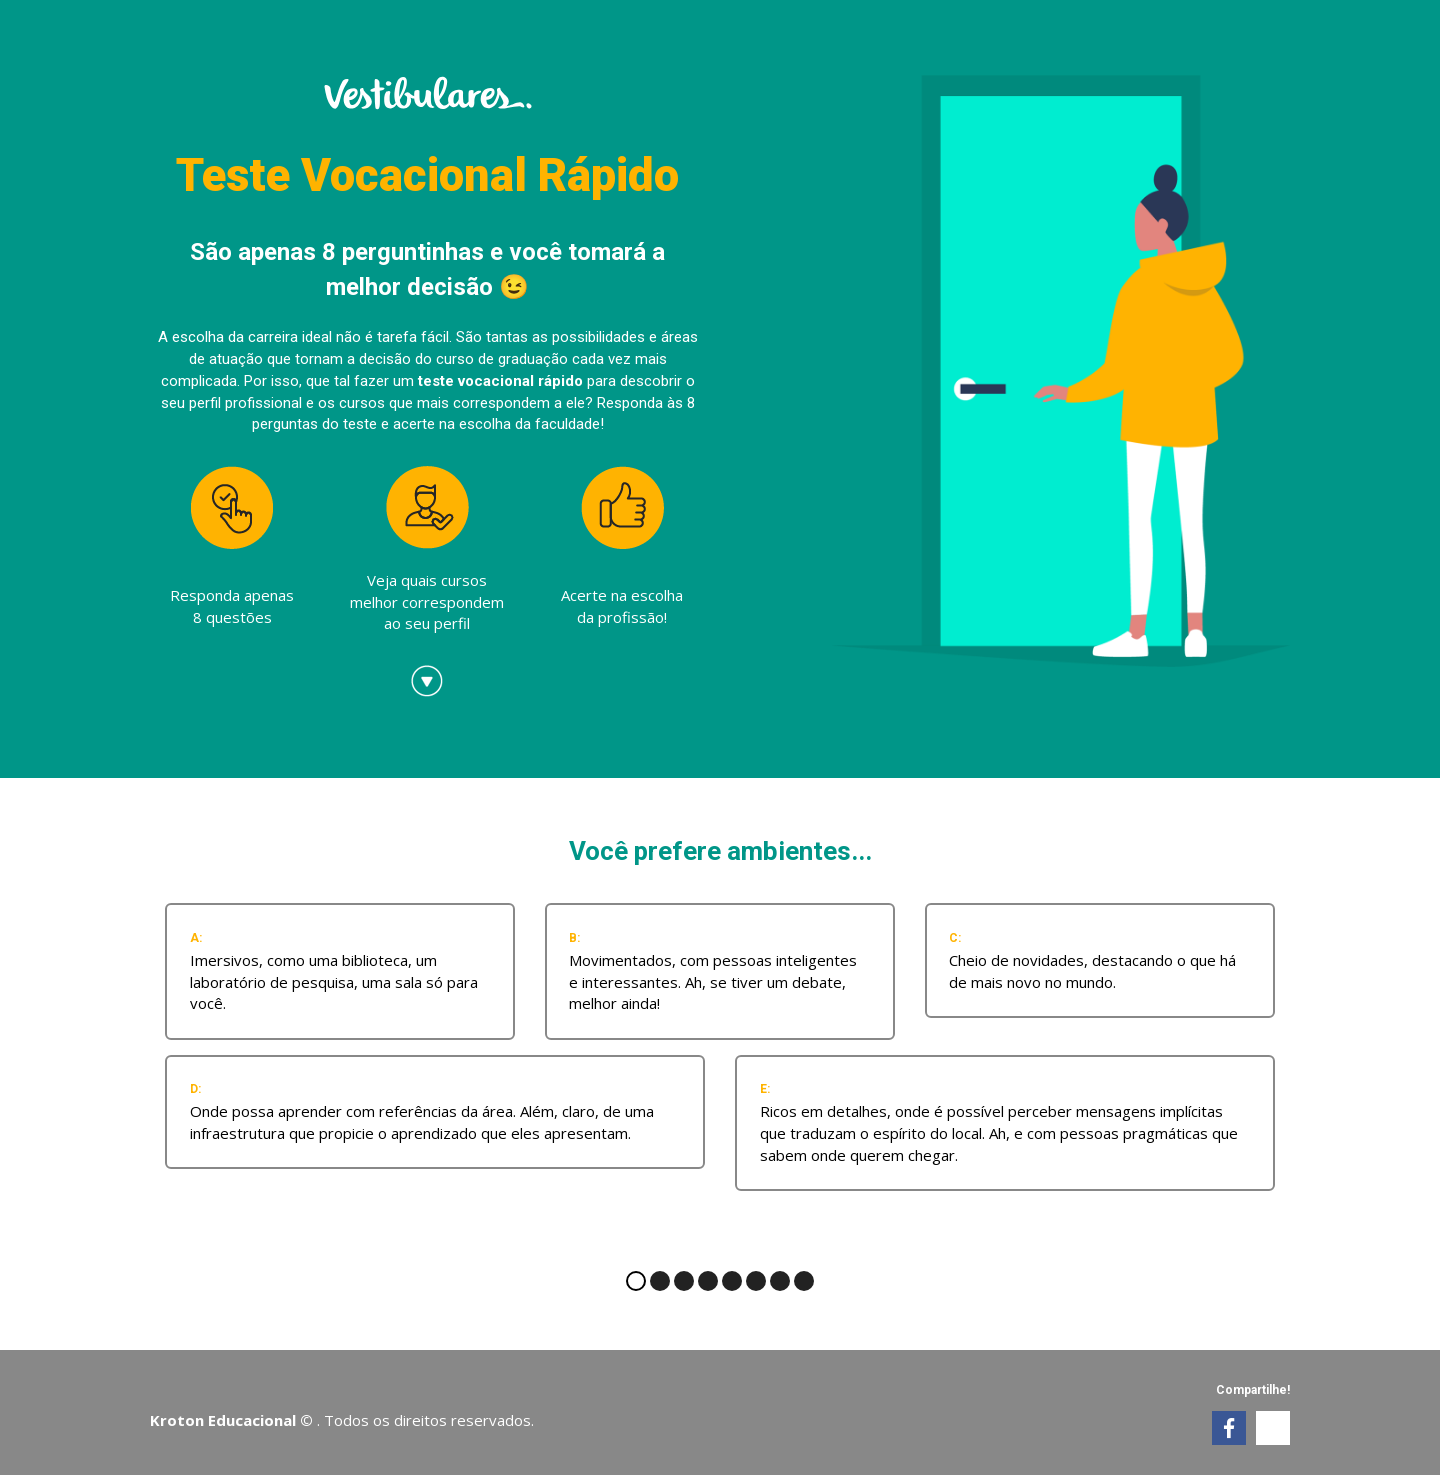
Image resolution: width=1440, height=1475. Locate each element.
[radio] (340, 971)
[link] (1229, 1428)
